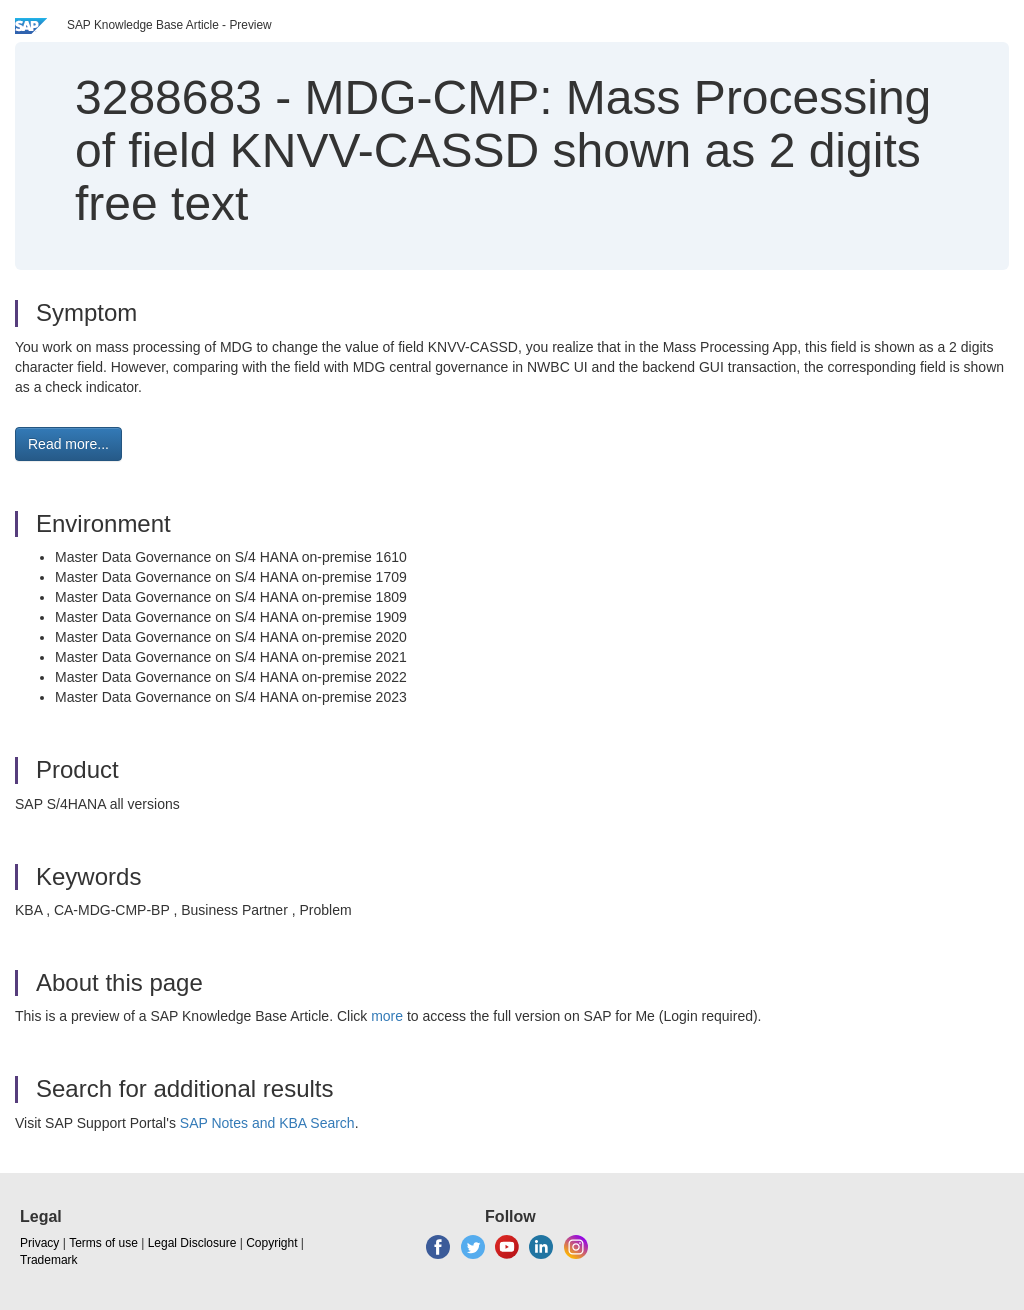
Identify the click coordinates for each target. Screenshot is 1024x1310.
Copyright (271, 1243)
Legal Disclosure (192, 1243)
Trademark (49, 1260)
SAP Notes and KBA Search (267, 1123)
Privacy (39, 1243)
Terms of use (103, 1243)
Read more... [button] (68, 444)
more (387, 1016)
